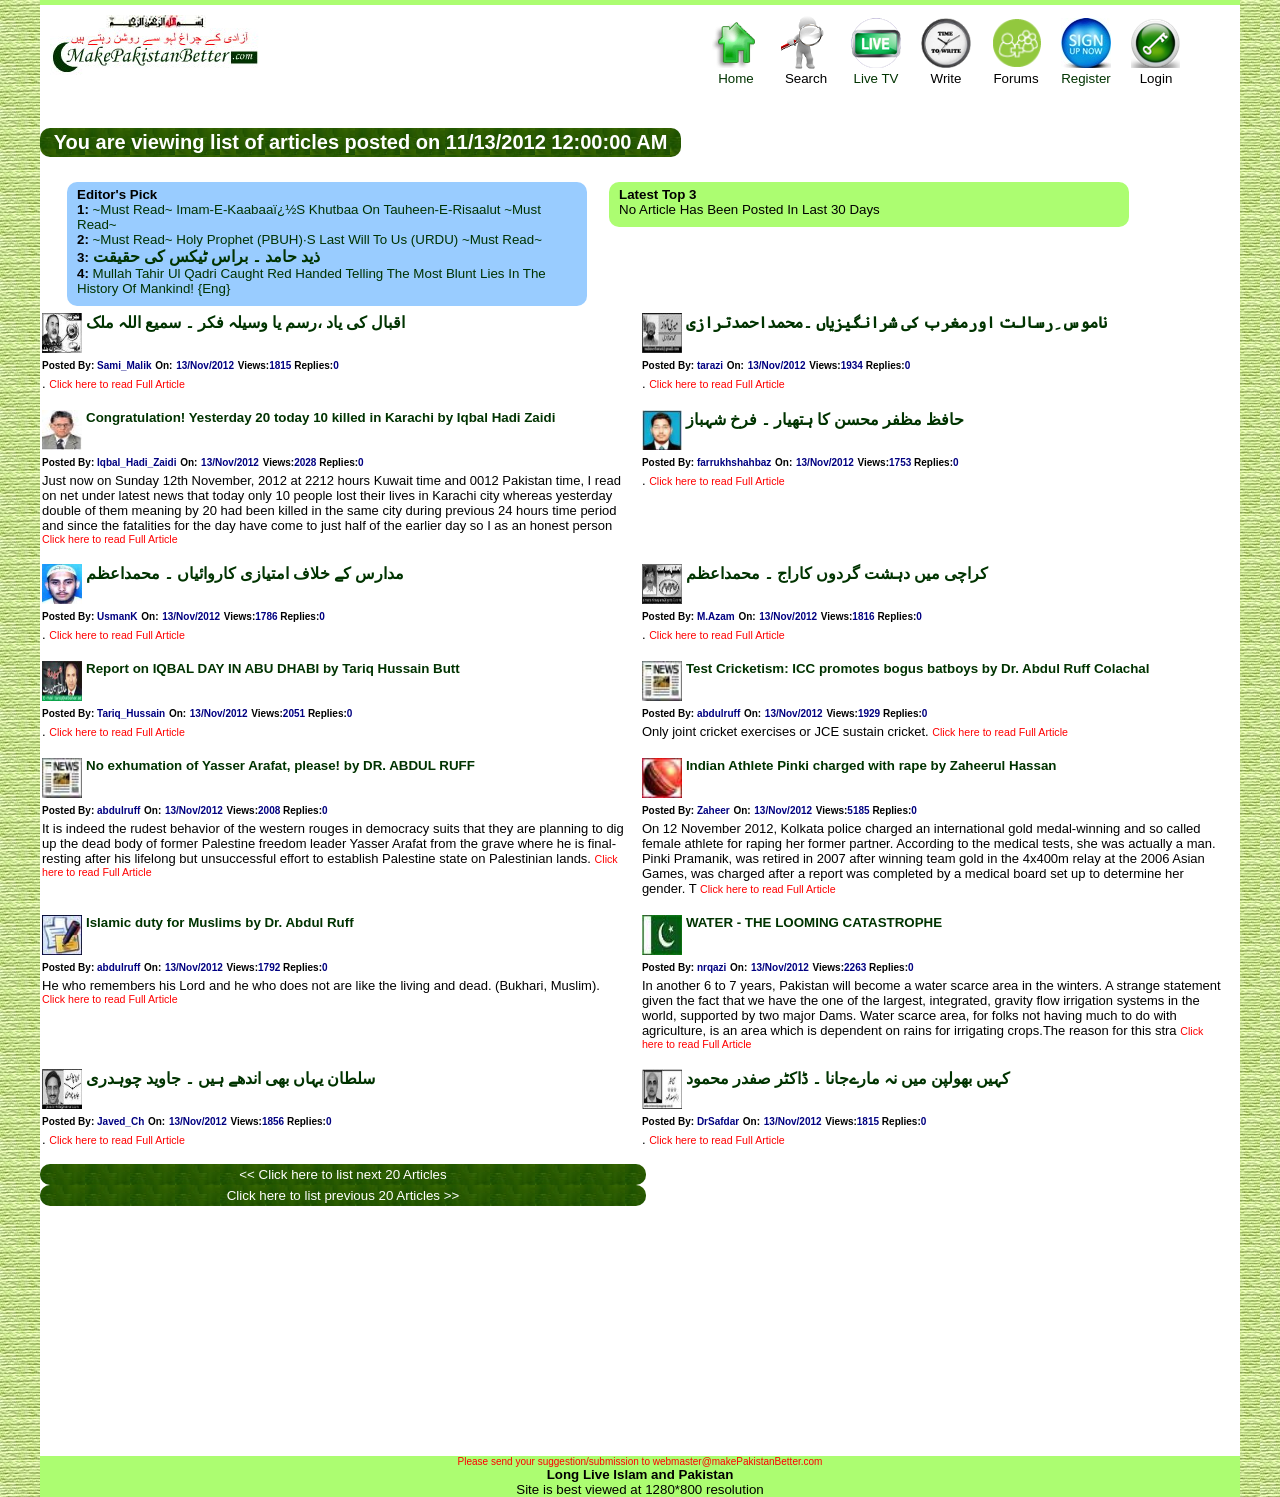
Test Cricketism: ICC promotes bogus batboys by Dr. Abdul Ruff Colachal (918, 668)
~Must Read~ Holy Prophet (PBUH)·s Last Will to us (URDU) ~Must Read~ (317, 239)
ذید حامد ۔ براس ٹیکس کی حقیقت (206, 256)
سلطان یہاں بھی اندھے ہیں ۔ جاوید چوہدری (230, 1078)
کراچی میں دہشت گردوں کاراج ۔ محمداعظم (837, 573)
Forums (1016, 50)
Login (1156, 50)
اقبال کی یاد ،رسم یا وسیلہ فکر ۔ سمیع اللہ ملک (245, 322)
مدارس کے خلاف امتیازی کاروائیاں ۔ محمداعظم (245, 573)
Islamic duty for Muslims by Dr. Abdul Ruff (220, 922)
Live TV (876, 50)
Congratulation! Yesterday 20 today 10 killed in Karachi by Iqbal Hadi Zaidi (320, 417)
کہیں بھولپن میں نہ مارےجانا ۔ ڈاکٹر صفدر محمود (848, 1078)
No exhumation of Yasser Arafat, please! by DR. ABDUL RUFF (280, 765)
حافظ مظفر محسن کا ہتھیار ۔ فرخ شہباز (825, 419)
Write (946, 50)
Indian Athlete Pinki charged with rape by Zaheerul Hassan (871, 765)
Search (806, 50)
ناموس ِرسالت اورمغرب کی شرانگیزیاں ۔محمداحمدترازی (896, 322)
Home (736, 50)
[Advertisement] (961, 141)
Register (1086, 50)
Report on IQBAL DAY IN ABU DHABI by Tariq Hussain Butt (273, 668)
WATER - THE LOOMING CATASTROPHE (814, 922)
